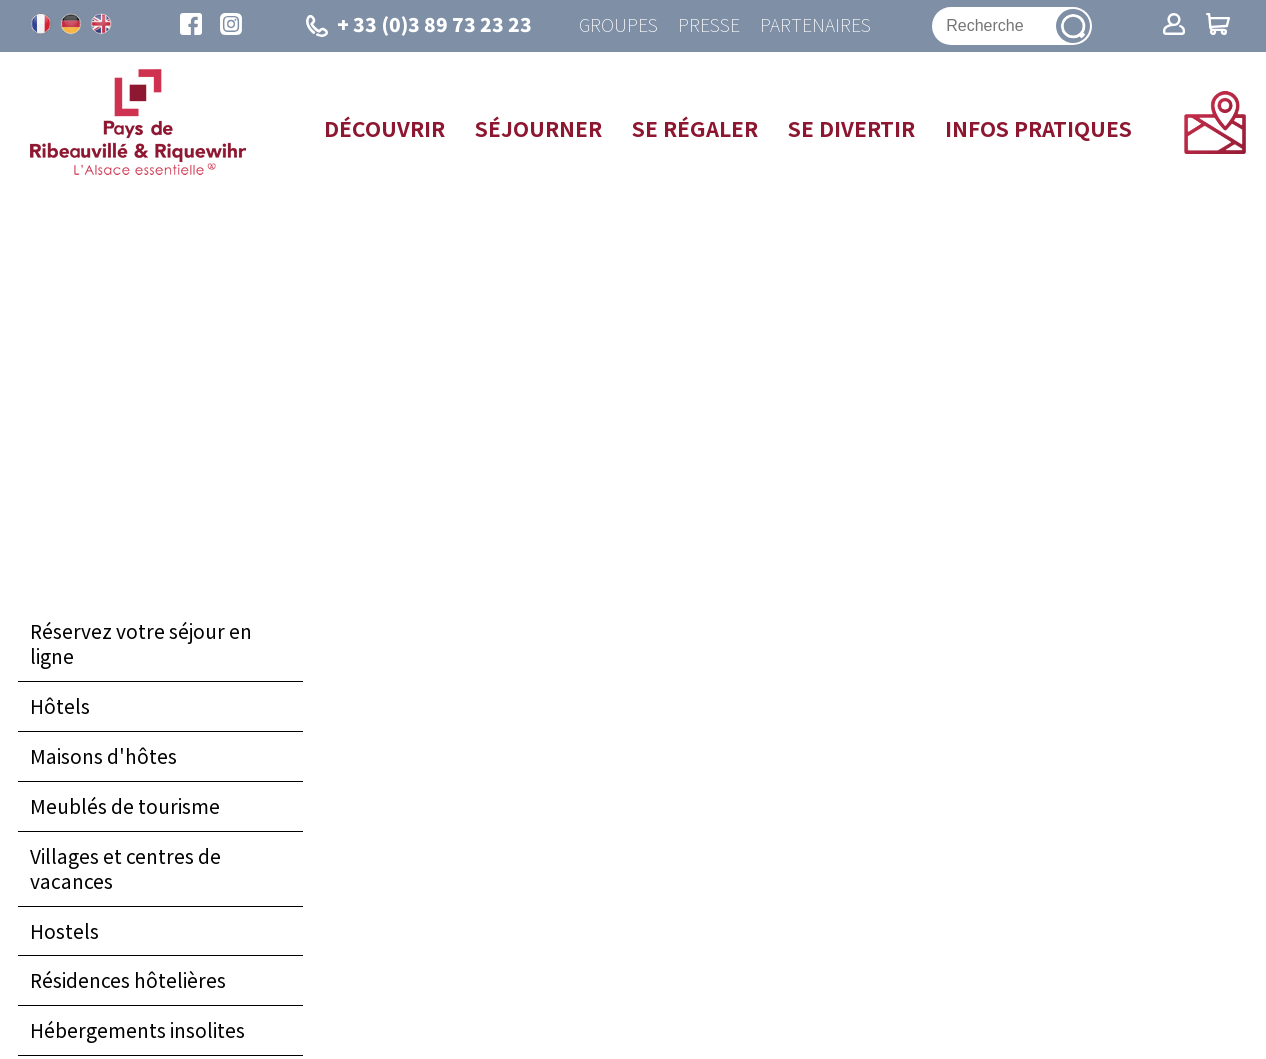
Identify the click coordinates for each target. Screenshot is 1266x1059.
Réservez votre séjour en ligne (141, 643)
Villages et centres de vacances (125, 868)
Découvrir (384, 128)
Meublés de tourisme (125, 806)
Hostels (64, 931)
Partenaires (815, 25)
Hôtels (60, 706)
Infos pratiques (1038, 128)
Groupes (618, 25)
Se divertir (851, 128)
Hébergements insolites (137, 1030)
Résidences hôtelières (128, 980)
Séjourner (538, 128)
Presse (709, 25)
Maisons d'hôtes (103, 756)
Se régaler (695, 128)
